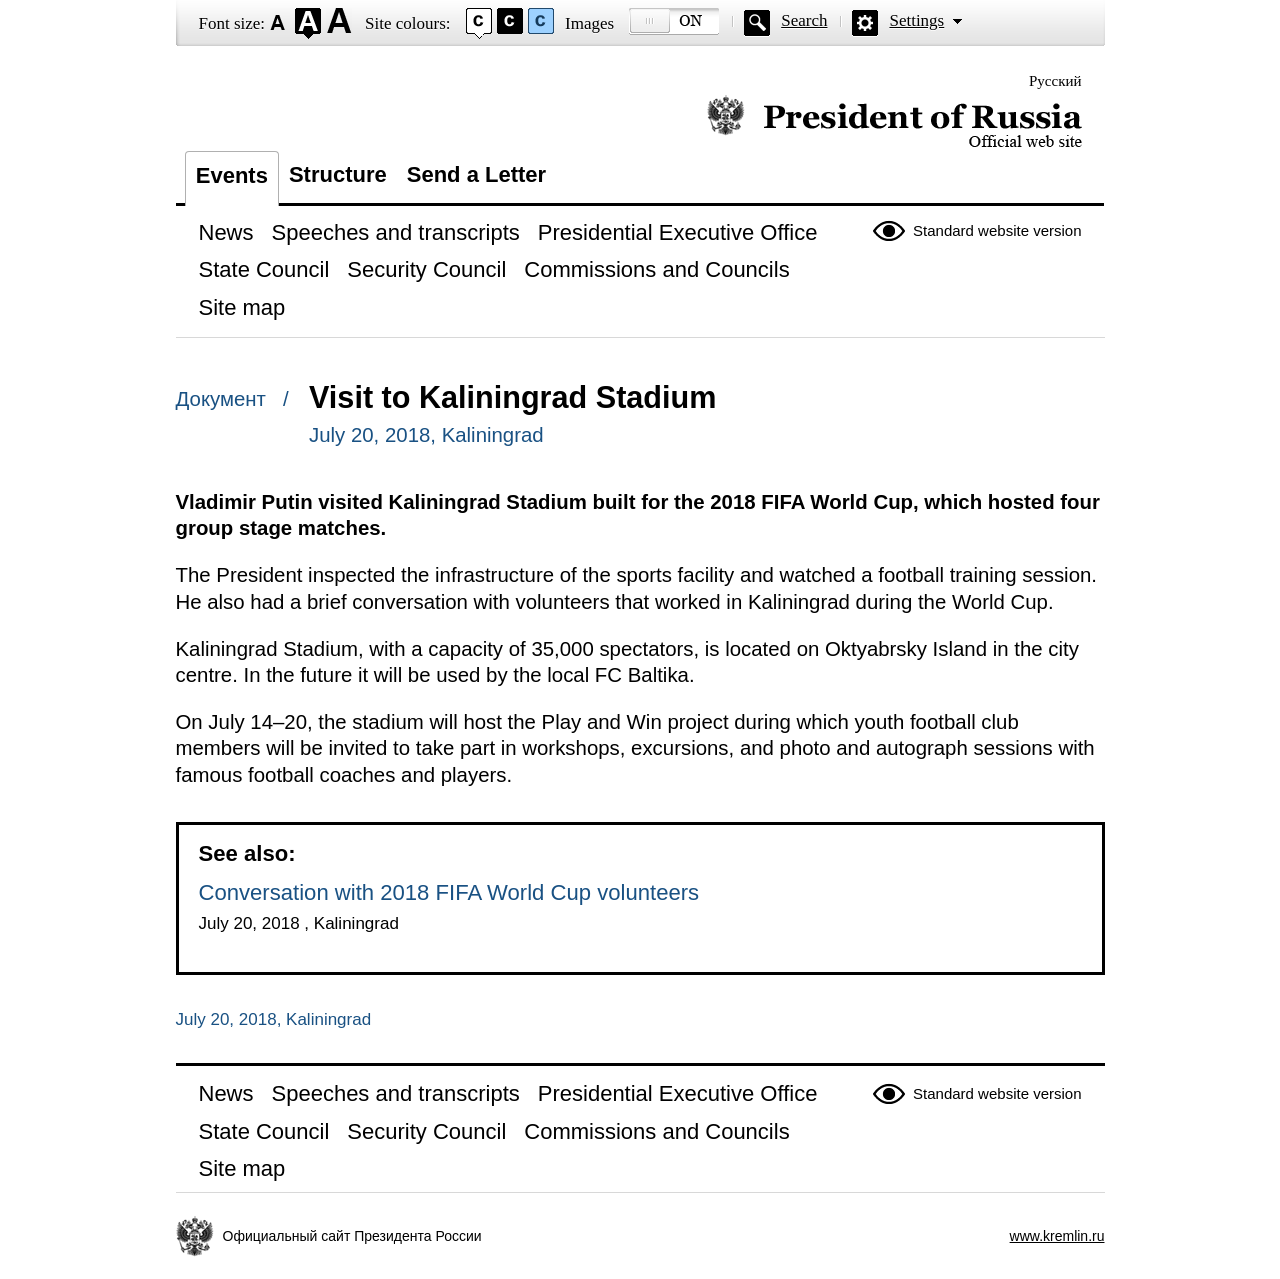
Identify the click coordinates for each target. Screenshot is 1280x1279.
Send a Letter (476, 174)
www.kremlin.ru (1057, 1236)
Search (804, 20)
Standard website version (997, 230)
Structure (338, 174)
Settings (916, 20)
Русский (1055, 81)
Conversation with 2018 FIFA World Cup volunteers (449, 892)
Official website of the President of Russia (894, 122)
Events (232, 175)
